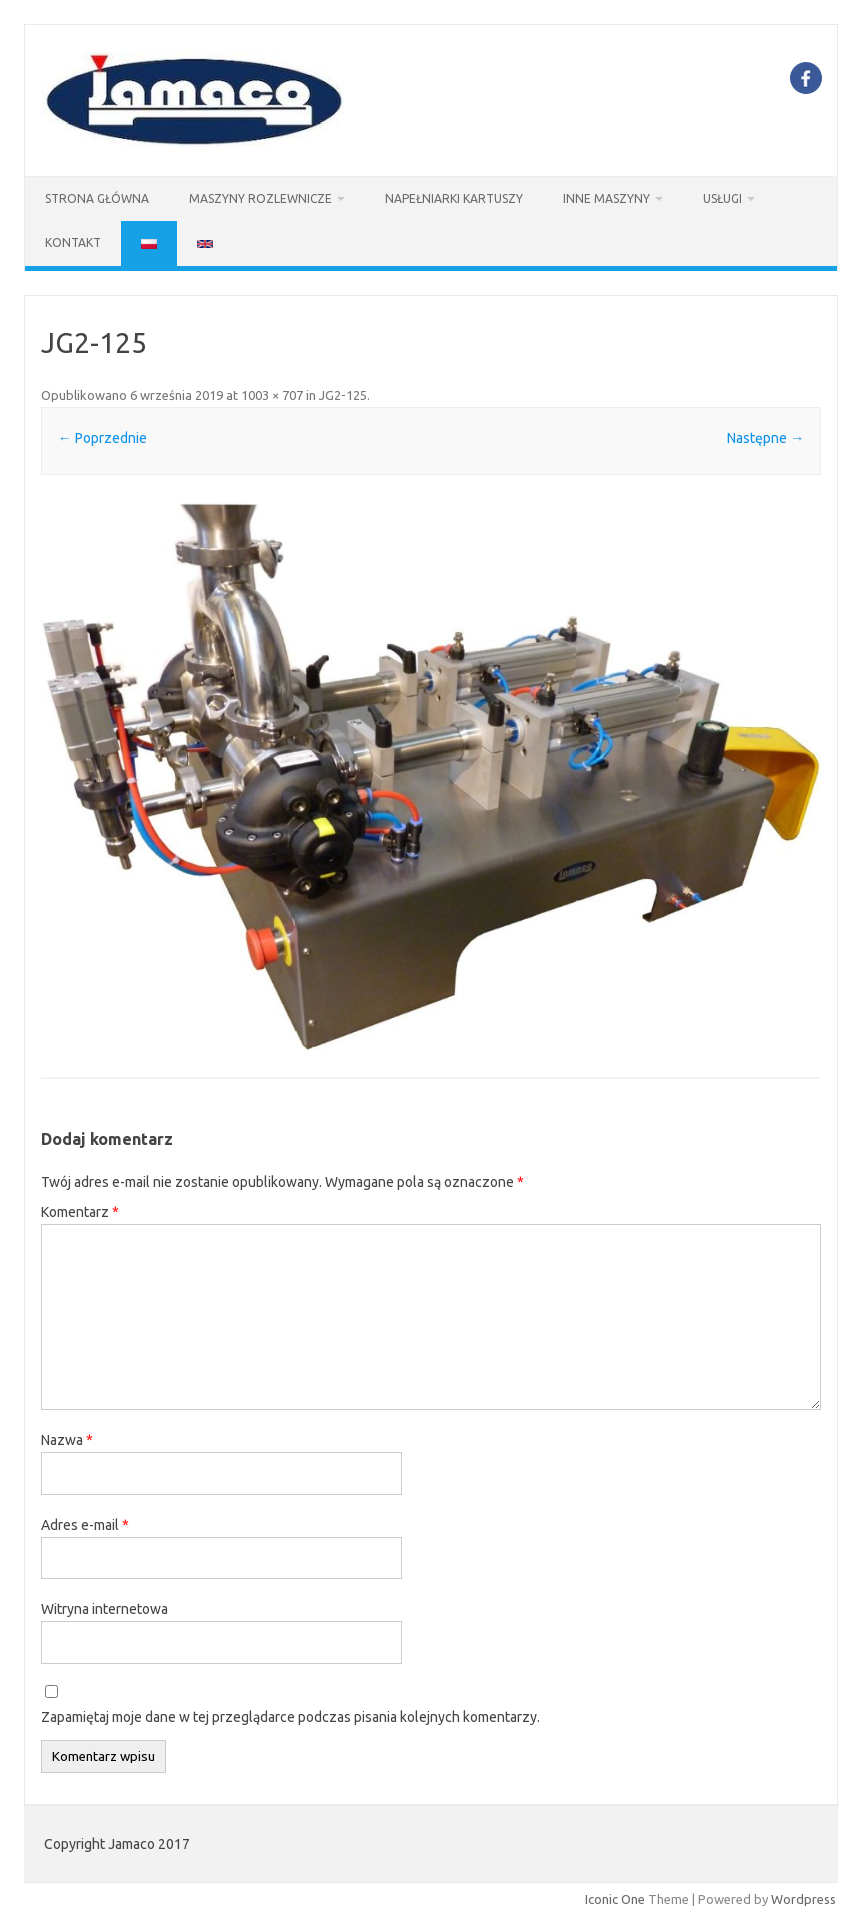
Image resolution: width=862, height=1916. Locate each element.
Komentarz (80, 1212)
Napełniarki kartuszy (454, 198)
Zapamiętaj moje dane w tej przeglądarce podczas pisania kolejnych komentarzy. (290, 1717)
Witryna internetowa (104, 1609)
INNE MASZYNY (606, 198)
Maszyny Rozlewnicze (260, 198)
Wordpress (803, 1899)
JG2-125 (343, 395)
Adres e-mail (85, 1525)
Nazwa (67, 1440)
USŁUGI (722, 198)
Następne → (765, 438)
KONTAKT (73, 242)
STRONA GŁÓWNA (97, 198)
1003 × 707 (272, 395)
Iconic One (615, 1899)
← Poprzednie (102, 438)
